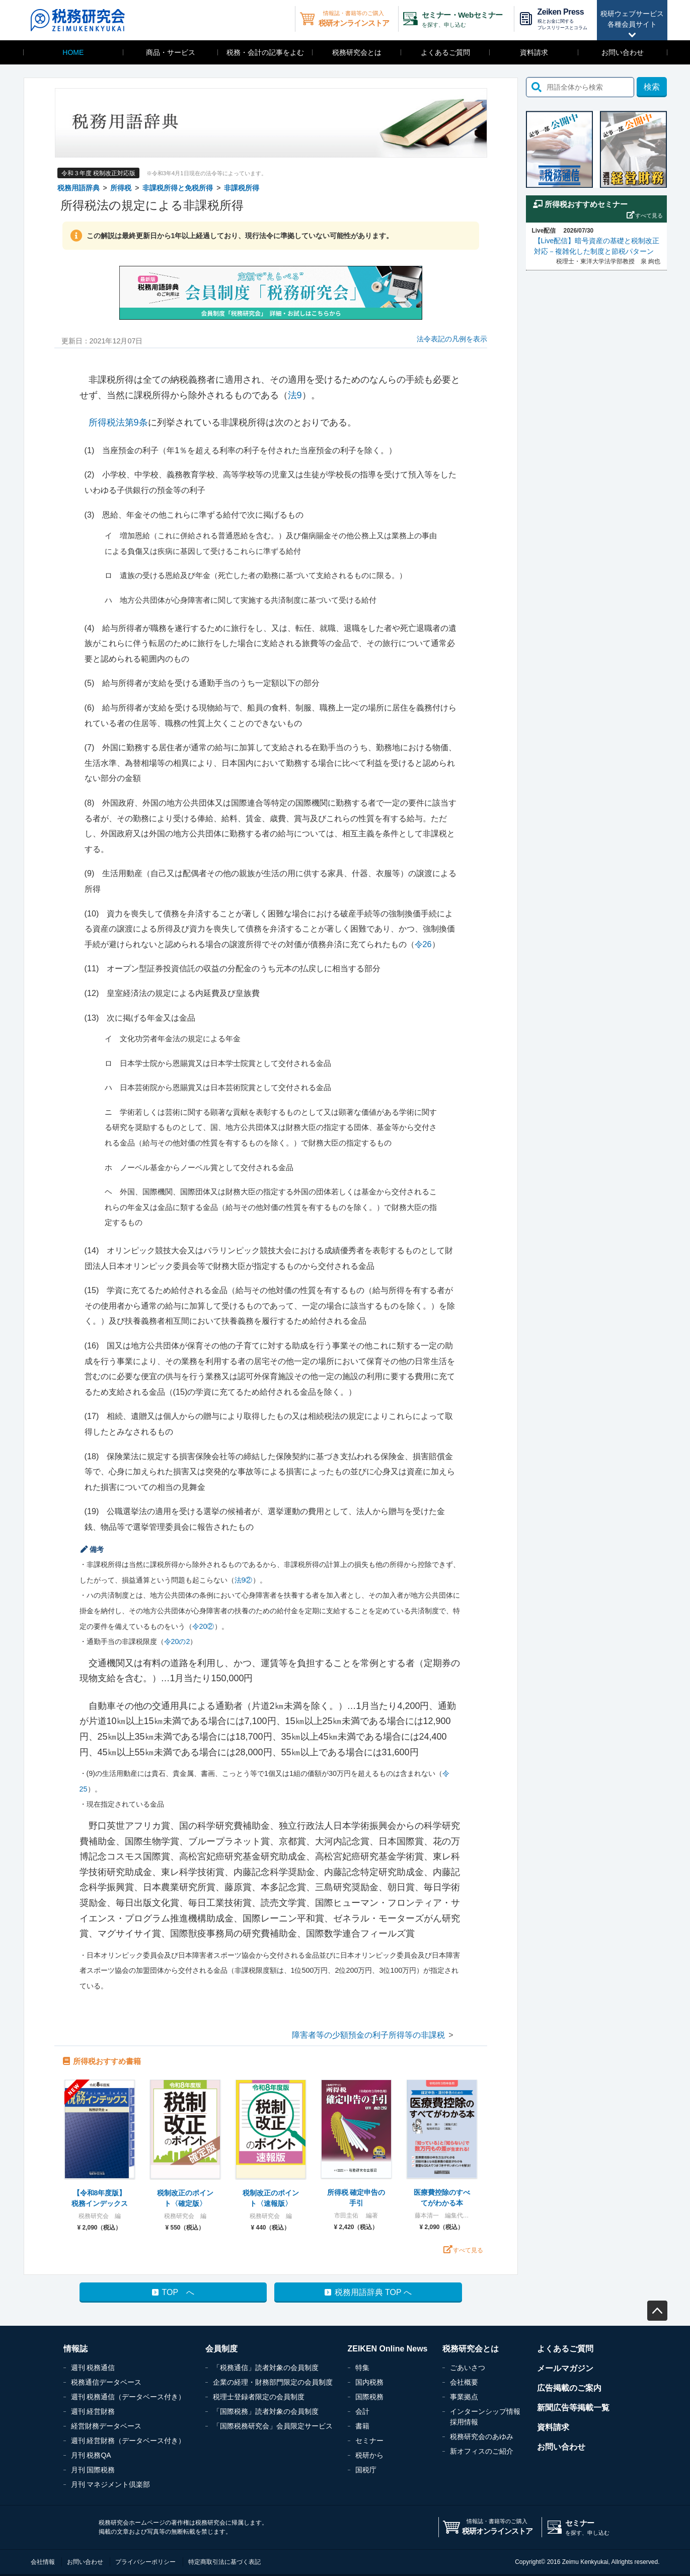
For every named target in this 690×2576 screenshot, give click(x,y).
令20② (203, 1626)
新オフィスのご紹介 (481, 2451)
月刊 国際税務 (93, 2470)
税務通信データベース (106, 2382)
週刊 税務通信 (93, 2368)
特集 (362, 2368)
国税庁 (365, 2470)
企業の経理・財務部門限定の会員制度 (273, 2382)
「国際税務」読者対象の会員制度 (266, 2411)
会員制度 (221, 2348)
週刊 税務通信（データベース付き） (128, 2397)
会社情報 (43, 2561)
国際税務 (369, 2397)
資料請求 (534, 52)
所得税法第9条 (118, 422)
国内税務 (369, 2382)
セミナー (369, 2441)
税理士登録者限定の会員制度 (258, 2397)
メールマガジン (565, 2368)
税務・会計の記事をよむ (265, 52)
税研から (369, 2455)
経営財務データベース (106, 2426)
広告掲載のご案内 (569, 2388)
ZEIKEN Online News (388, 2348)
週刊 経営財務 (93, 2411)
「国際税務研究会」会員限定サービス (273, 2426)
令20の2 (177, 1641)
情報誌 (75, 2348)
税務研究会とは (356, 52)
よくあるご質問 (445, 52)
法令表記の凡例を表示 (452, 339)
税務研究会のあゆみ (481, 2436)
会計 (362, 2411)
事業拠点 (464, 2397)
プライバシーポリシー (145, 2561)
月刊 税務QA (91, 2455)
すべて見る (468, 2250)
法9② (244, 1580)
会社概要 (464, 2382)
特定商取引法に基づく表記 (224, 2561)
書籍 (362, 2426)
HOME (73, 52)
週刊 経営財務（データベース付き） (128, 2441)
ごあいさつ (467, 2368)
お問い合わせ (622, 52)
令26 (423, 944)
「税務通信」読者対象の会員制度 (266, 2368)
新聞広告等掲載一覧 (573, 2407)
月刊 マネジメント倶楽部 (110, 2484)
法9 (295, 395)
